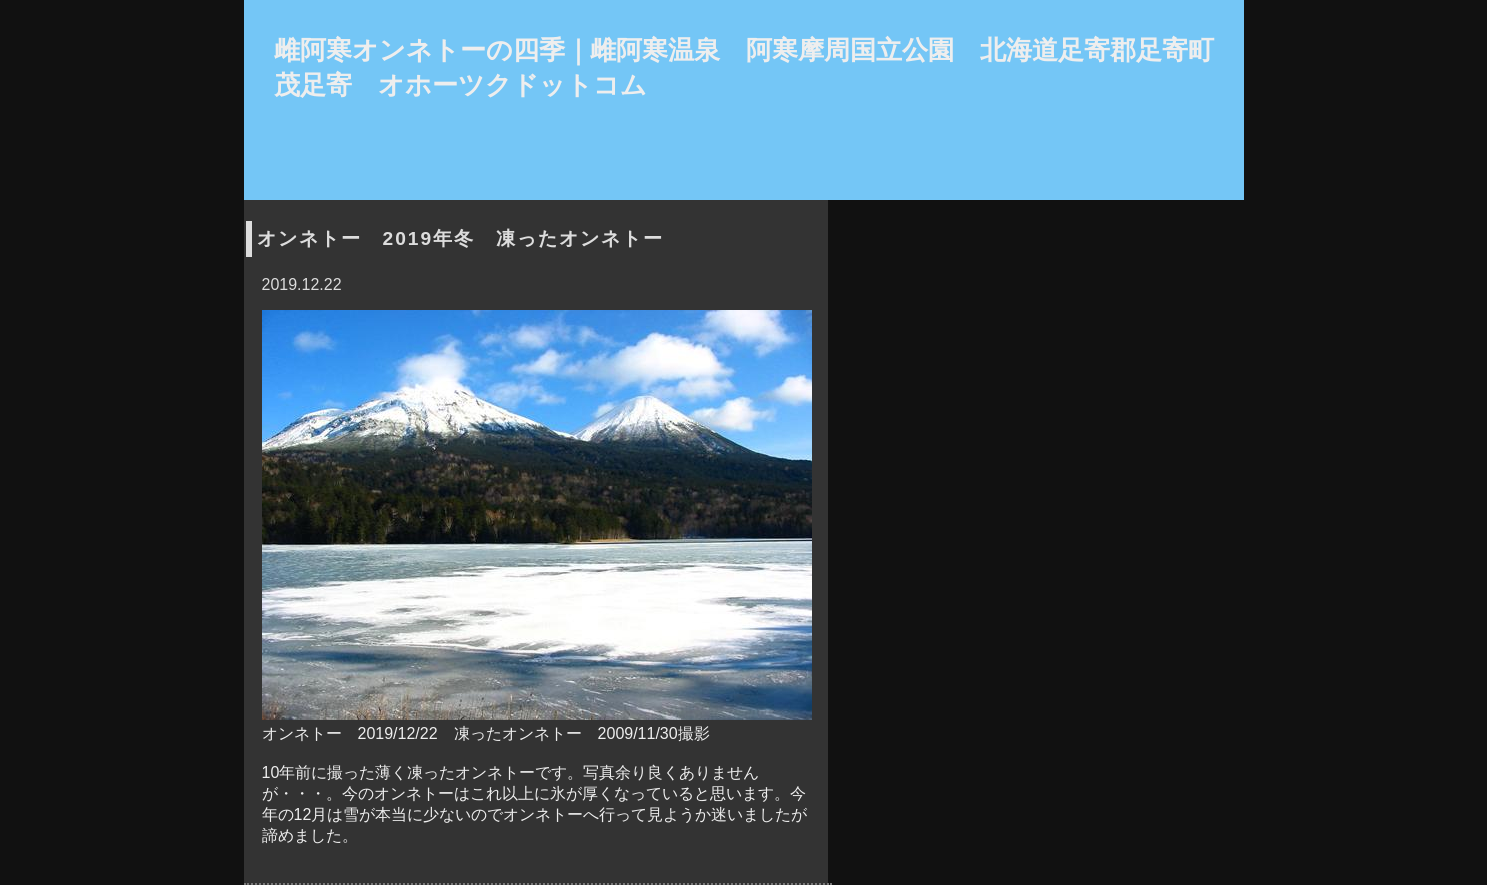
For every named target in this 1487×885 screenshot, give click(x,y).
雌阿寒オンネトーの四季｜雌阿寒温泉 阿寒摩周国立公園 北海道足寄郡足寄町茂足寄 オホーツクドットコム (744, 67)
